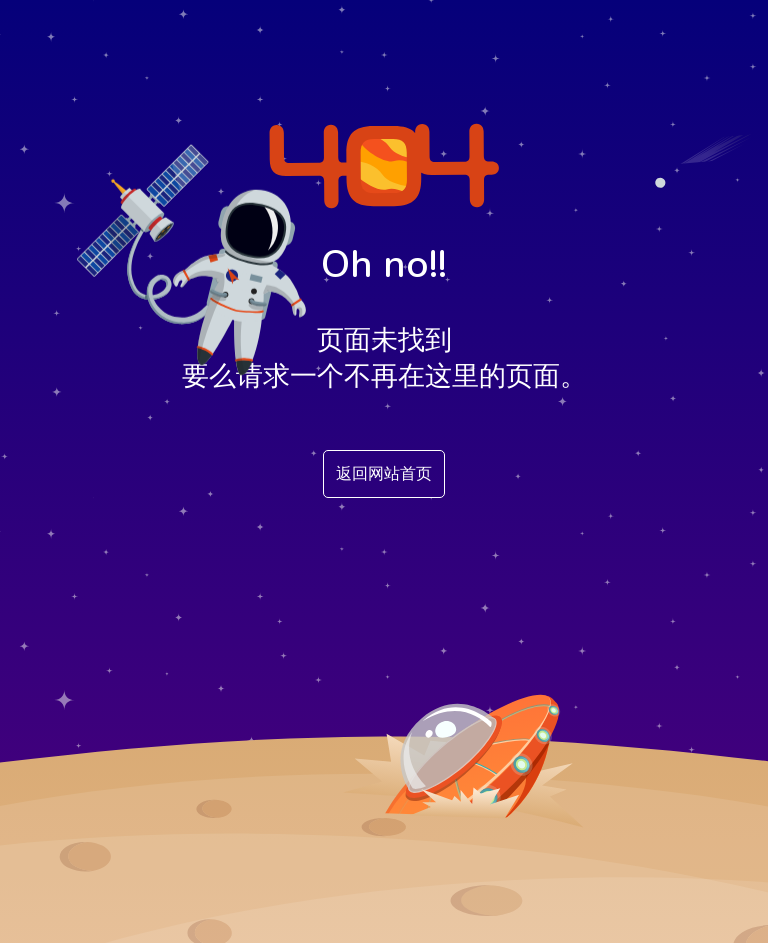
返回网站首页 (384, 474)
